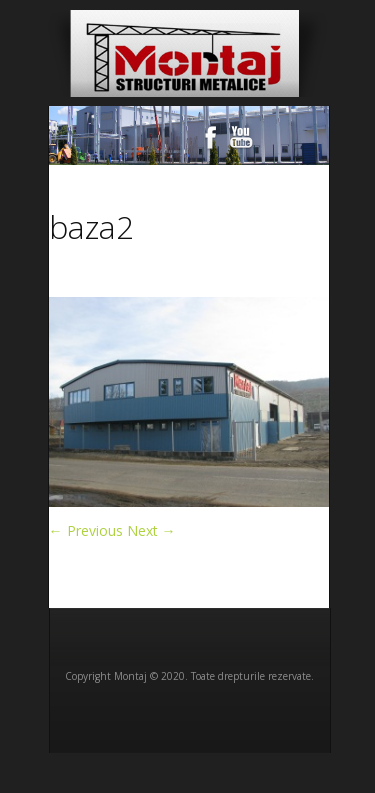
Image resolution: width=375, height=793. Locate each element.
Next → (151, 530)
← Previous (86, 530)
